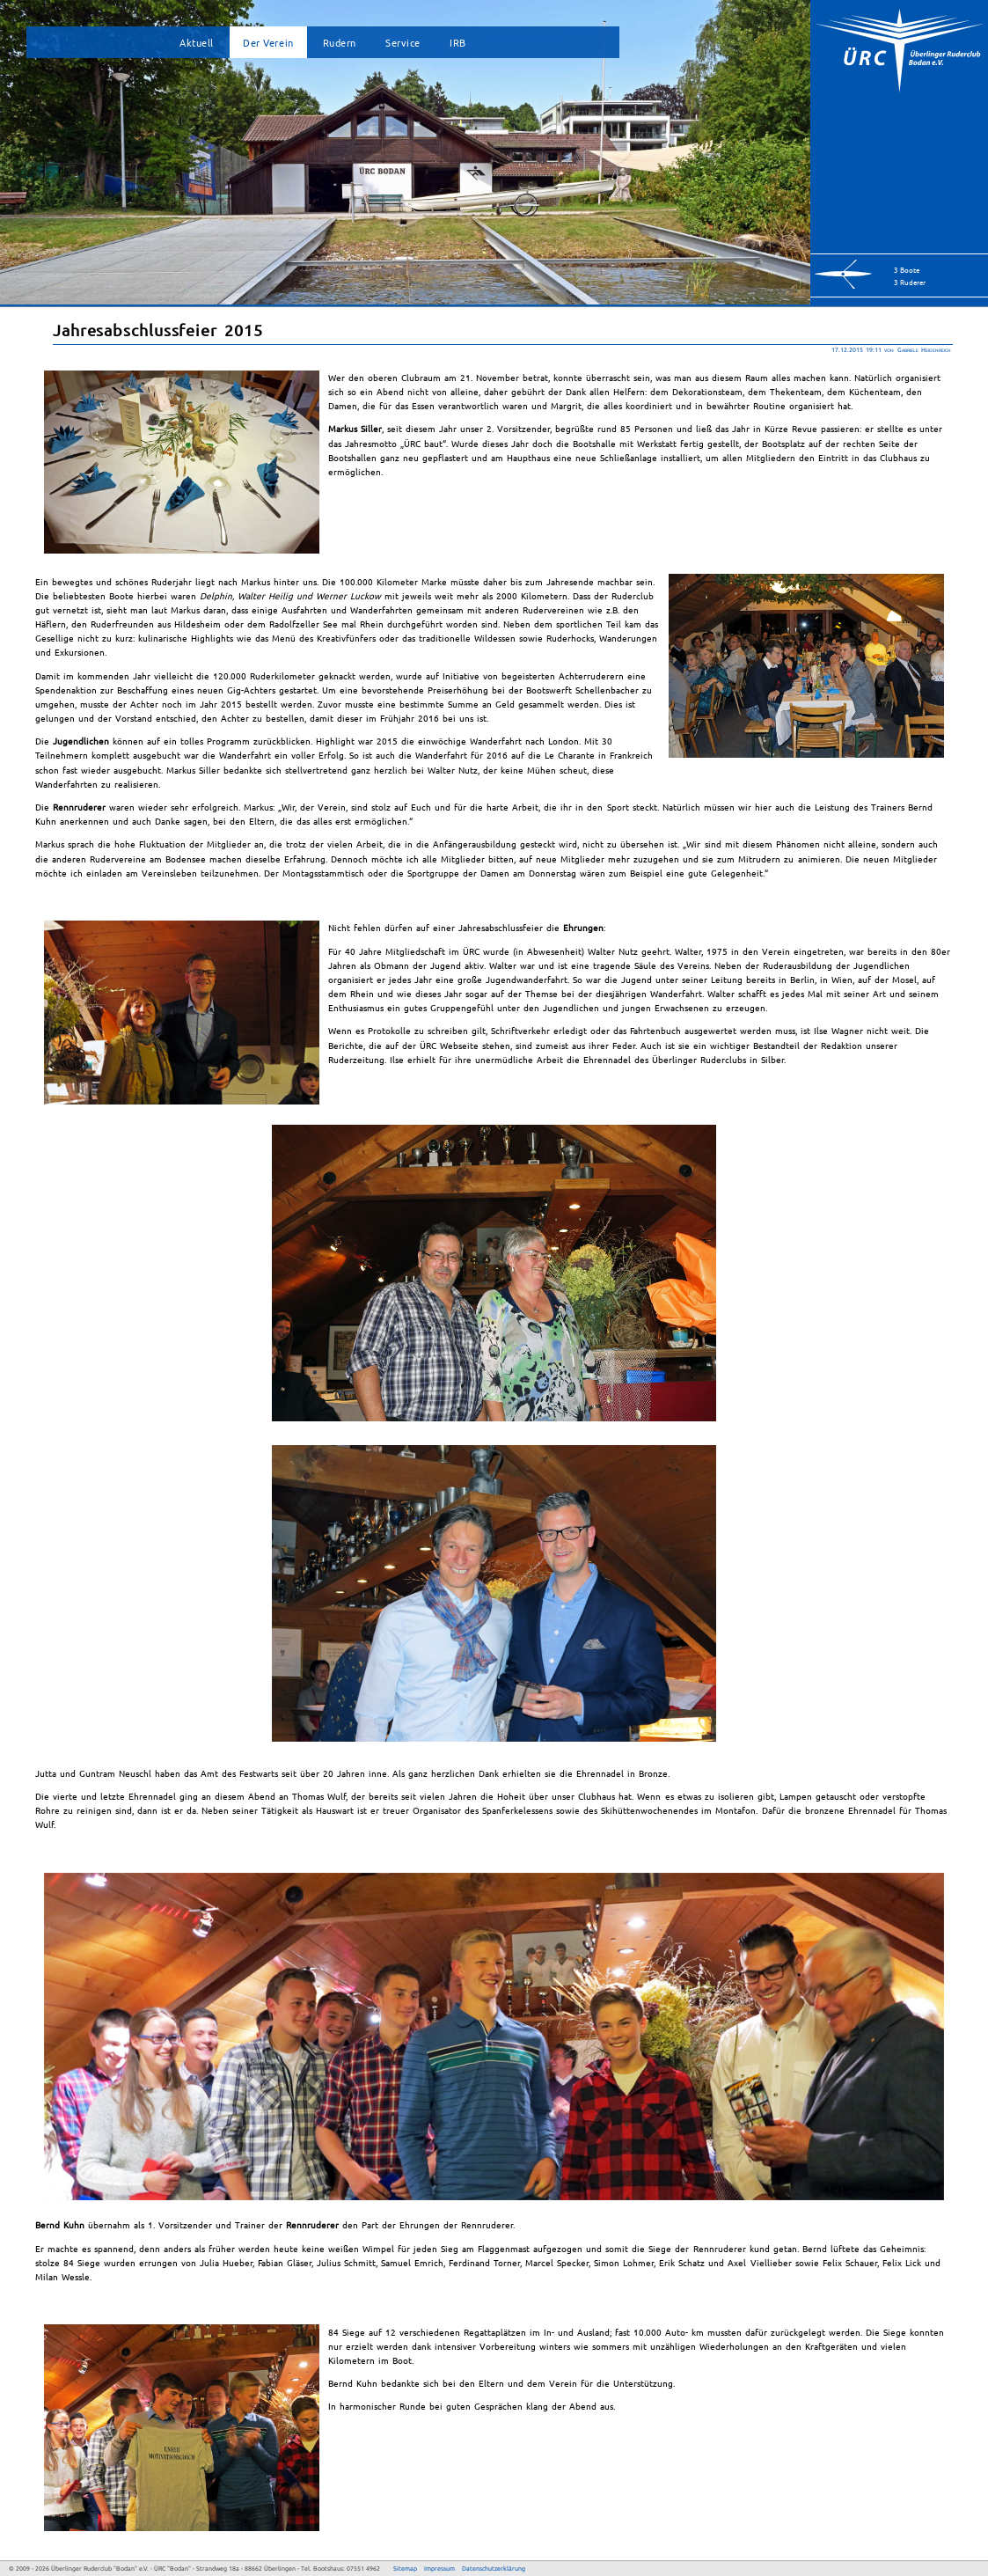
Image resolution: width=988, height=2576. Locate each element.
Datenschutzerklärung (493, 2568)
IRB (458, 42)
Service (403, 42)
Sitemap (405, 2568)
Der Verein (268, 42)
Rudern (339, 42)
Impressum (439, 2568)
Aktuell (196, 42)
